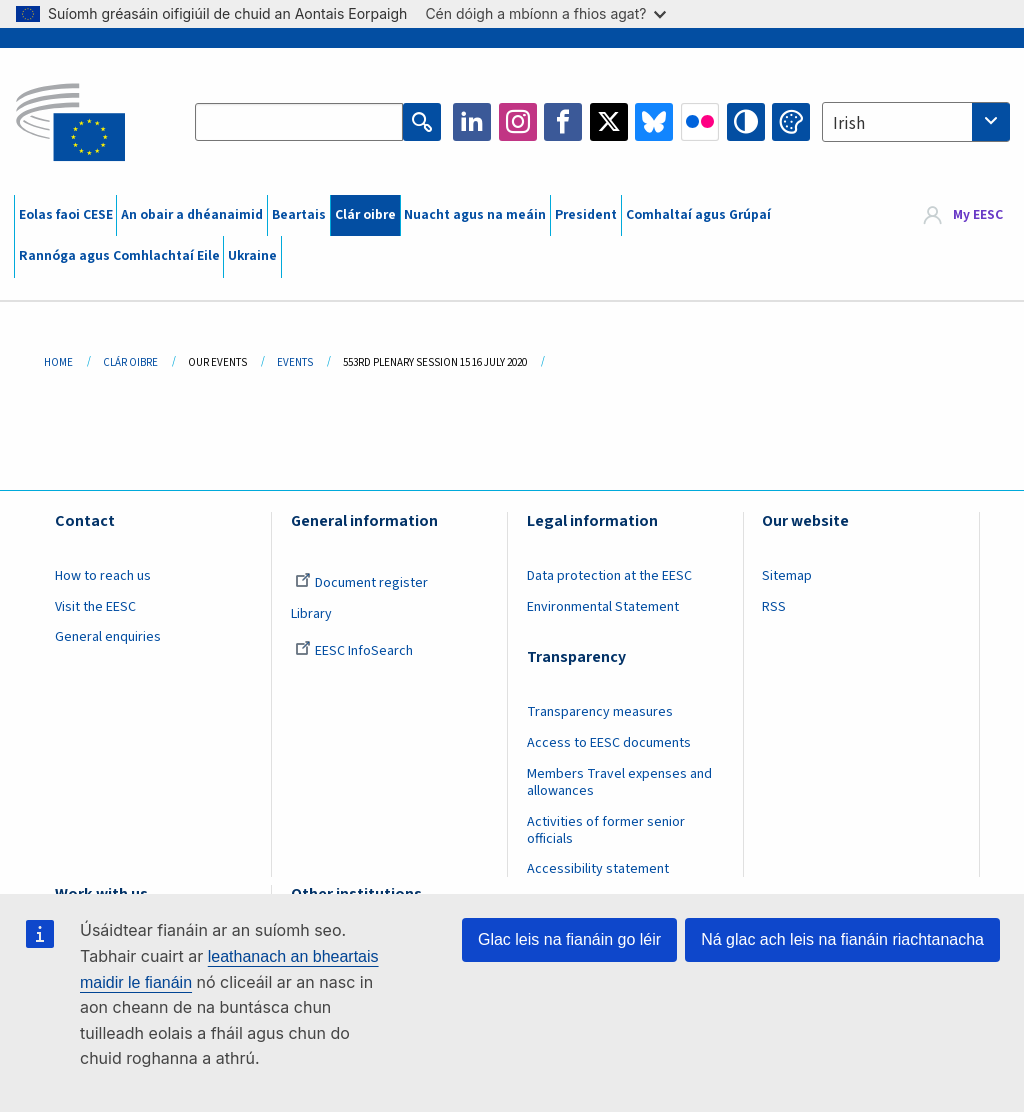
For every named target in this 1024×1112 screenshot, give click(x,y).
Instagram (518, 122)
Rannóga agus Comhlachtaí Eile (119, 256)
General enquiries (108, 637)
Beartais (299, 215)
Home (58, 362)
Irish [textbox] (849, 124)
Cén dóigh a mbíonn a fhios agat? (545, 13)
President (586, 215)
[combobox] (916, 122)
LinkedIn (472, 122)
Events (295, 362)
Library (311, 614)
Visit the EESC (95, 607)
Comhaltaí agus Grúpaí (698, 215)
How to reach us (103, 576)
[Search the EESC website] (299, 122)
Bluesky (654, 122)
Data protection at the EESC (609, 576)
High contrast (746, 122)
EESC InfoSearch (354, 651)
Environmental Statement (603, 607)
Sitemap (787, 576)
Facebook (563, 122)
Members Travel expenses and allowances (619, 782)
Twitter (609, 122)
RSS (774, 607)
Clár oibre (365, 215)
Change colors (791, 122)
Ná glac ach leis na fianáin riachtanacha (842, 939)
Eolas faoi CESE (66, 215)
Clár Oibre (130, 362)
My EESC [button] (978, 215)
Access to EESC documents (609, 743)
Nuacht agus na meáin (475, 215)
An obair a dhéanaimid (192, 215)
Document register (361, 583)
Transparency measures (600, 712)
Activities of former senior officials (606, 830)
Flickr (700, 122)
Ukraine (252, 256)
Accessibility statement (598, 869)
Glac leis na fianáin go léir (569, 939)
